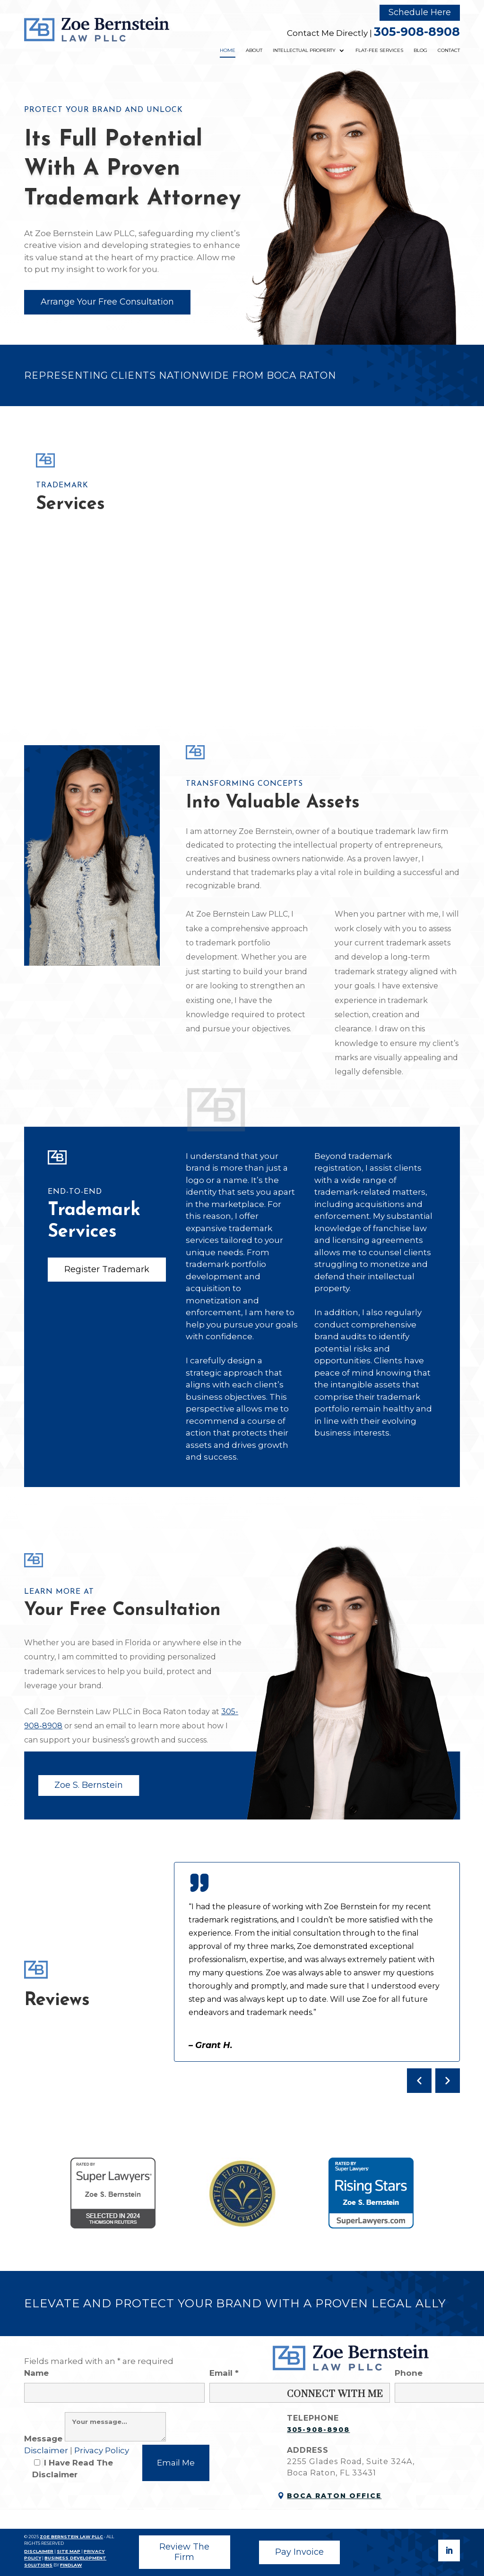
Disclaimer (47, 2450)
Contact (449, 50)
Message (95, 2438)
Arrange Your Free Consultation (107, 302)
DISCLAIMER (38, 2551)
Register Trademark (106, 1269)
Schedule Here (420, 12)
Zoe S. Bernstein (88, 1785)
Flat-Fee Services (379, 50)
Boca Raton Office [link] (334, 2495)
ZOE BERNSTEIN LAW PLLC (71, 2536)
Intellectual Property (304, 50)
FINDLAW (71, 2564)
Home (227, 50)
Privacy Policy (101, 2450)
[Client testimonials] (317, 1977)
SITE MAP (68, 2551)
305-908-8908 (417, 32)
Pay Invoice (299, 2552)
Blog (420, 50)
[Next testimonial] (447, 2080)
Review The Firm (184, 2552)
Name (114, 2382)
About (254, 50)
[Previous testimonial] (419, 2080)
